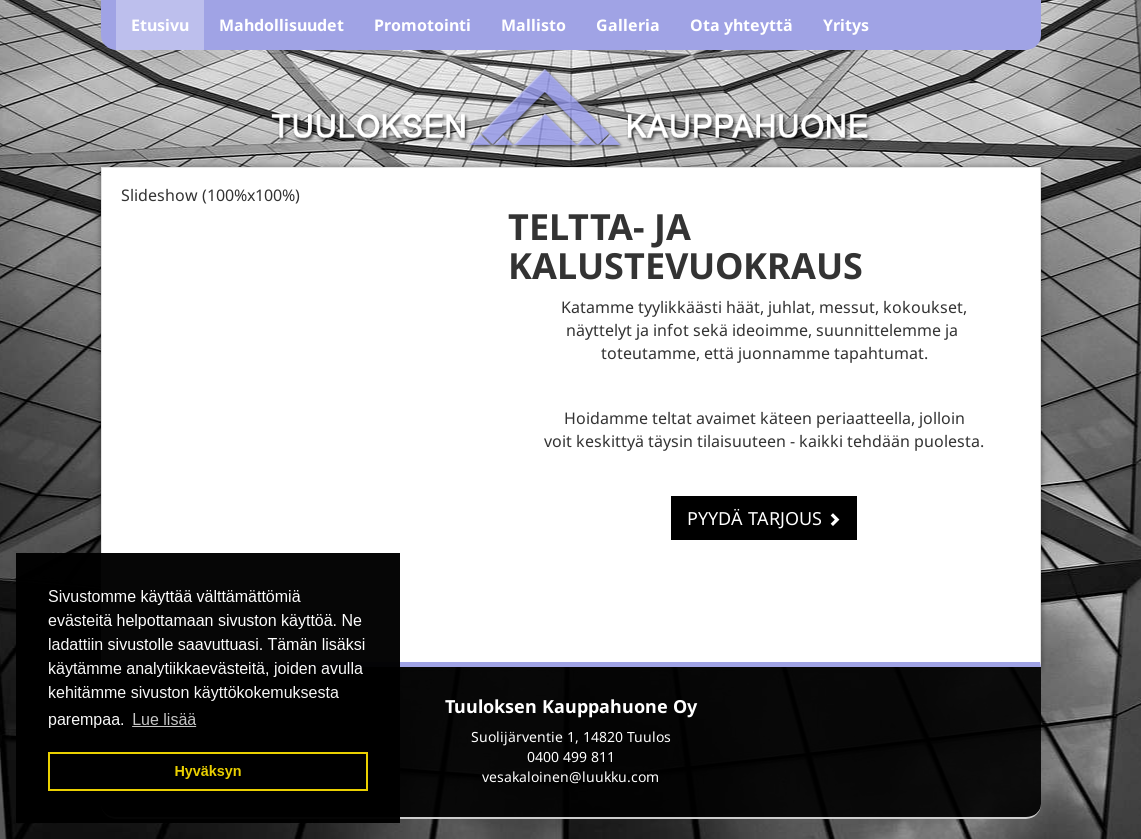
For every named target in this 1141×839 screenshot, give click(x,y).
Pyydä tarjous (764, 518)
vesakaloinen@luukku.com (570, 776)
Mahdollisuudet (281, 25)
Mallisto (533, 25)
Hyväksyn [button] (207, 771)
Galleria (628, 25)
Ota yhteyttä (741, 25)
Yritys (846, 25)
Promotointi (422, 25)
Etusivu (160, 25)
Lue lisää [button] (164, 719)
